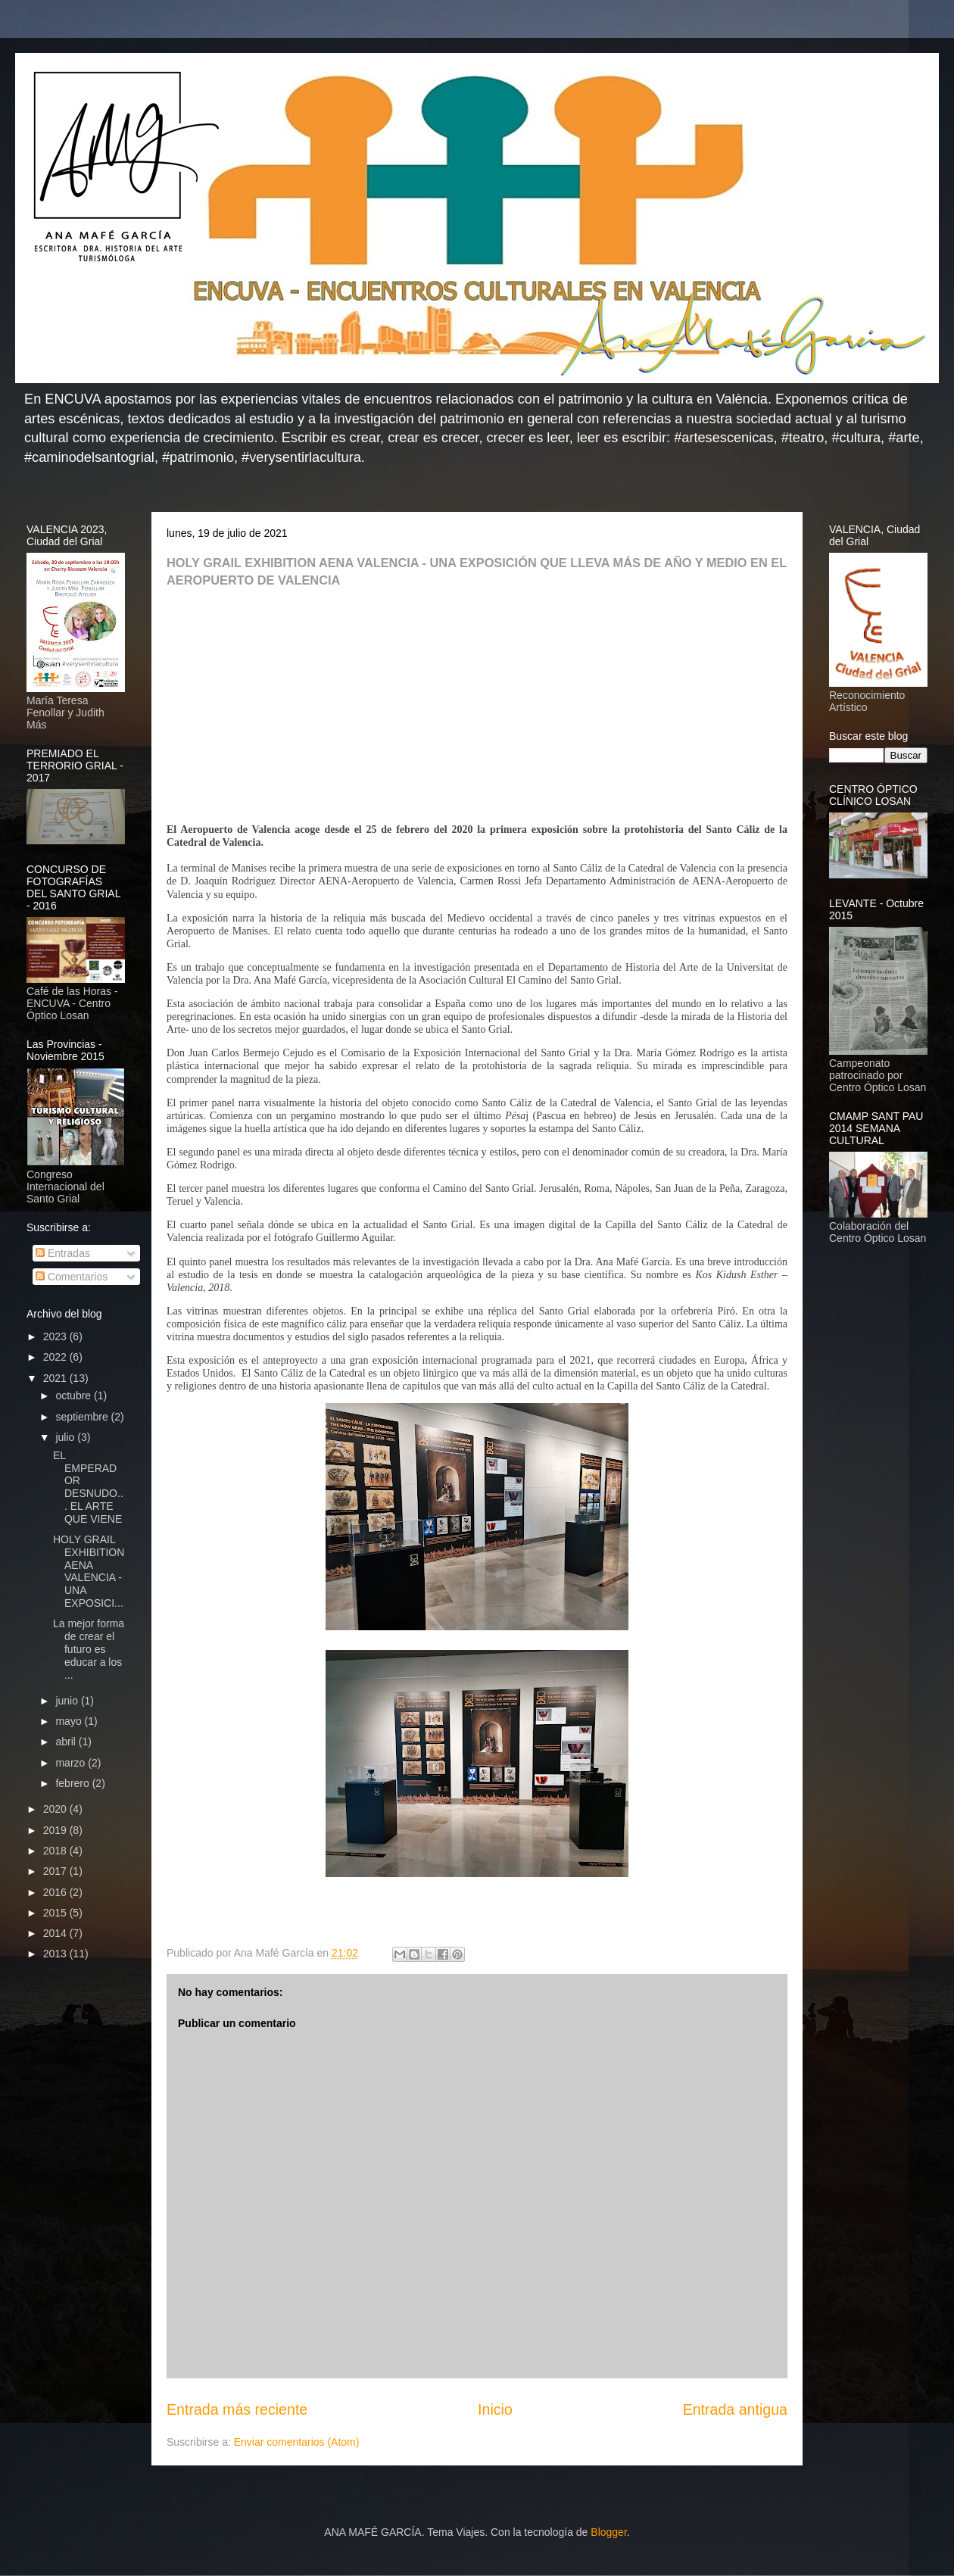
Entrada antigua (735, 2409)
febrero (73, 1783)
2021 (56, 1378)
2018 (56, 1851)
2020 (56, 1809)
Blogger (608, 2532)
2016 (56, 1892)
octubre (74, 1395)
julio (66, 1437)
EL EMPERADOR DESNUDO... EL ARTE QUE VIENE (88, 1487)
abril (66, 1742)
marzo (71, 1763)
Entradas (63, 1253)
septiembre (83, 1417)
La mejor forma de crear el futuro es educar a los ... (88, 1648)
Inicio (495, 2409)
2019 (56, 1830)
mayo (69, 1721)
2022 (56, 1357)
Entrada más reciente (237, 2409)
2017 (56, 1871)
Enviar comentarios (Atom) (297, 2442)
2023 (56, 1336)
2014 (56, 1933)
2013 (56, 1954)
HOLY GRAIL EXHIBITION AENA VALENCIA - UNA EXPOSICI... (88, 1571)
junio (67, 1701)
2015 (56, 1913)
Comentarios (72, 1277)
